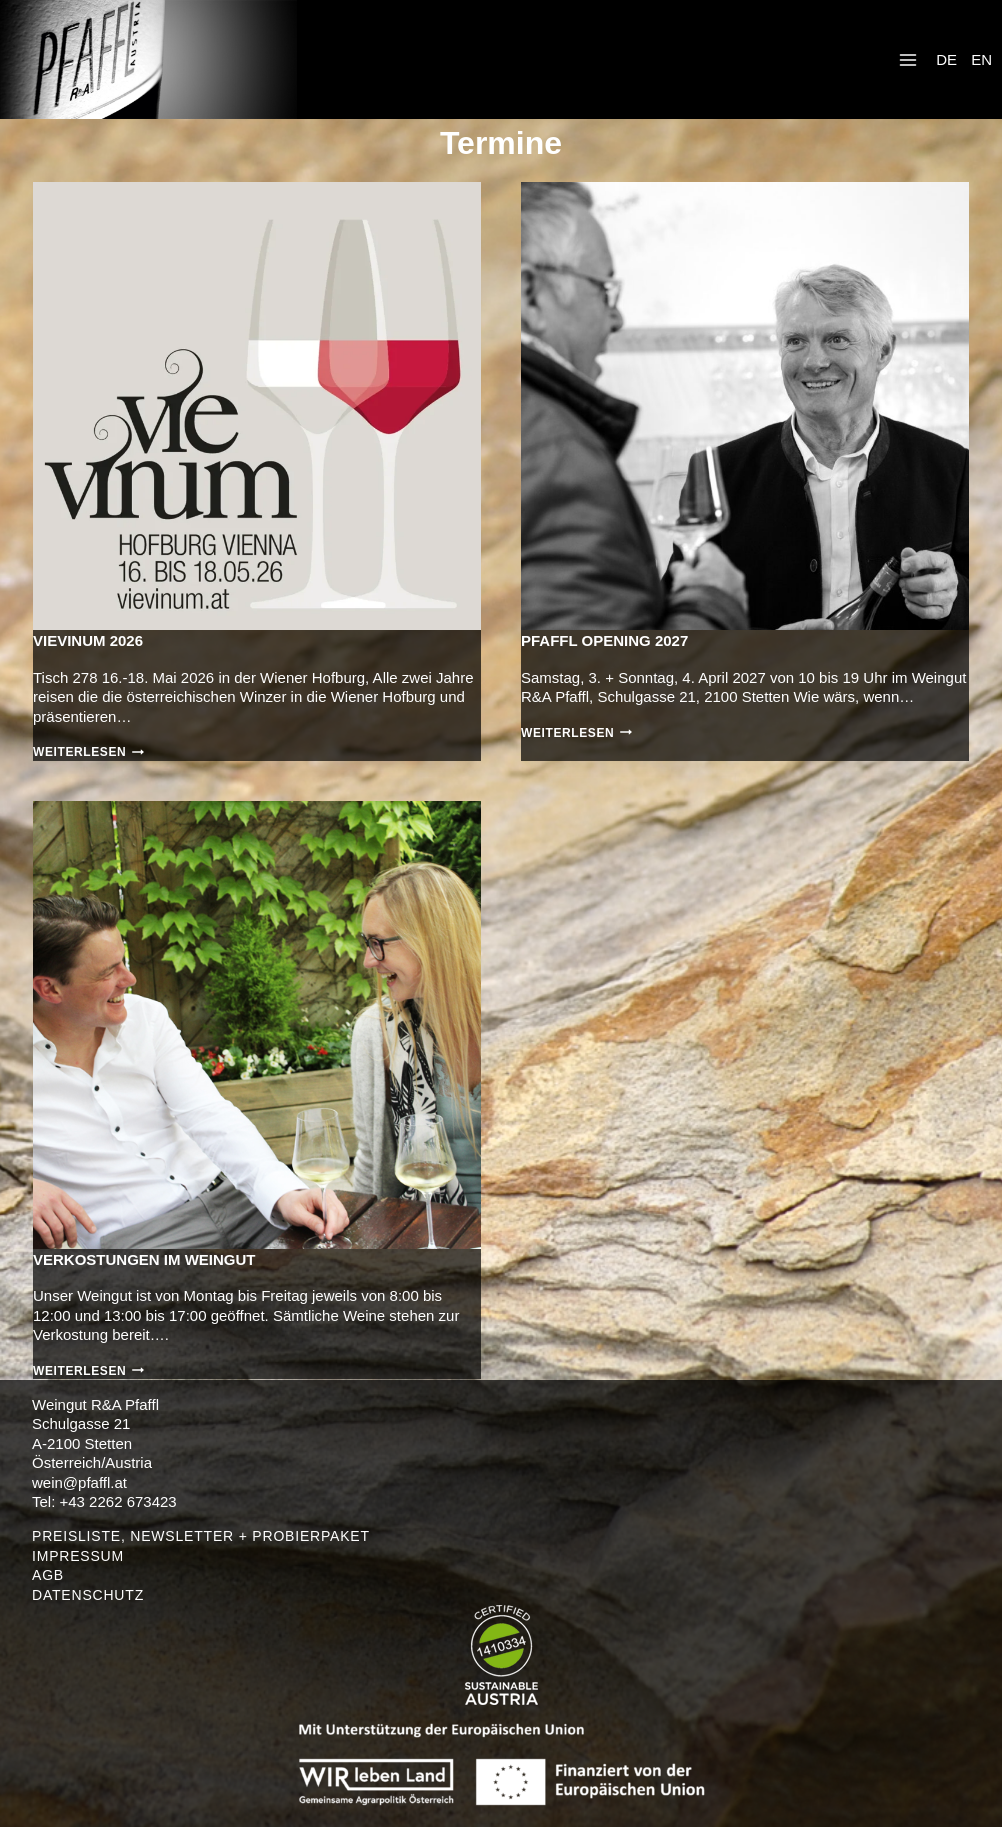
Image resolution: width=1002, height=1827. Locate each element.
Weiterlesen (88, 752)
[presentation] (257, 406)
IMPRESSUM (78, 1556)
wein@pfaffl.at (79, 1482)
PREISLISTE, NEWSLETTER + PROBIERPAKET (201, 1536)
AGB (48, 1575)
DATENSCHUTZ (88, 1595)
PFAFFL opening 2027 (604, 640)
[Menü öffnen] (908, 59)
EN (981, 59)
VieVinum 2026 (88, 640)
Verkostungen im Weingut (144, 1259)
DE (946, 59)
